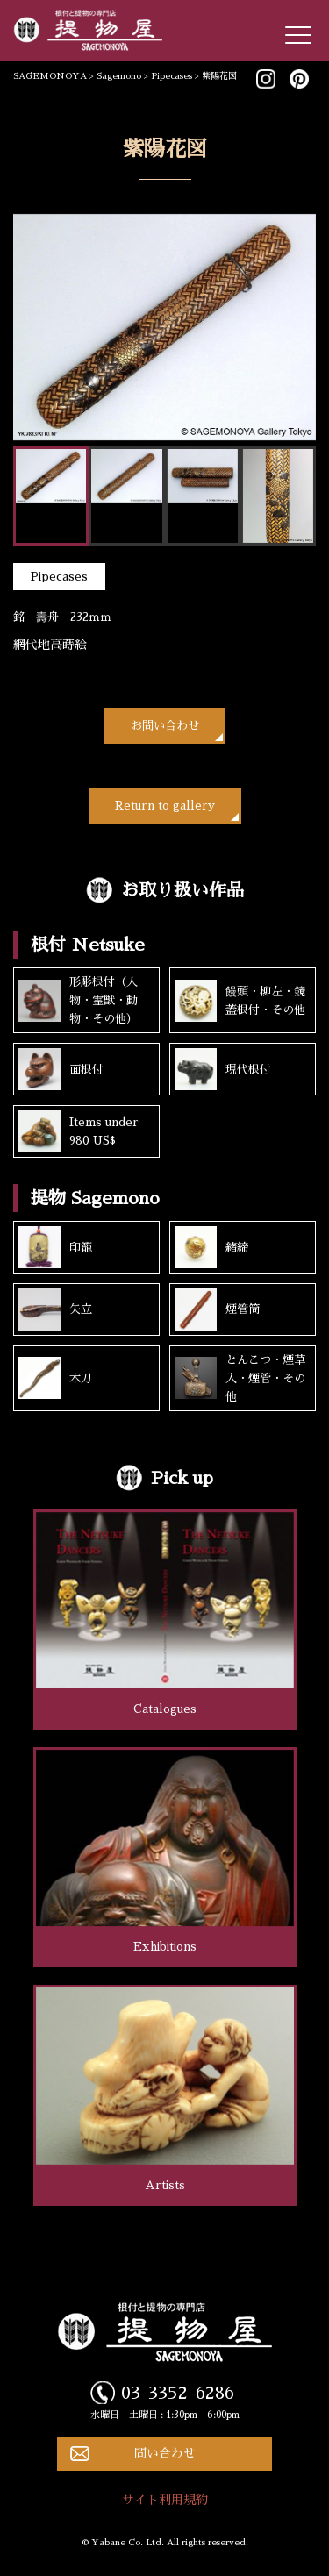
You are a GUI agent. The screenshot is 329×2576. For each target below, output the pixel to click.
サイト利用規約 (165, 2500)
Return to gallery (165, 805)
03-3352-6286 (177, 2392)
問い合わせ (165, 2453)
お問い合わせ (165, 725)
